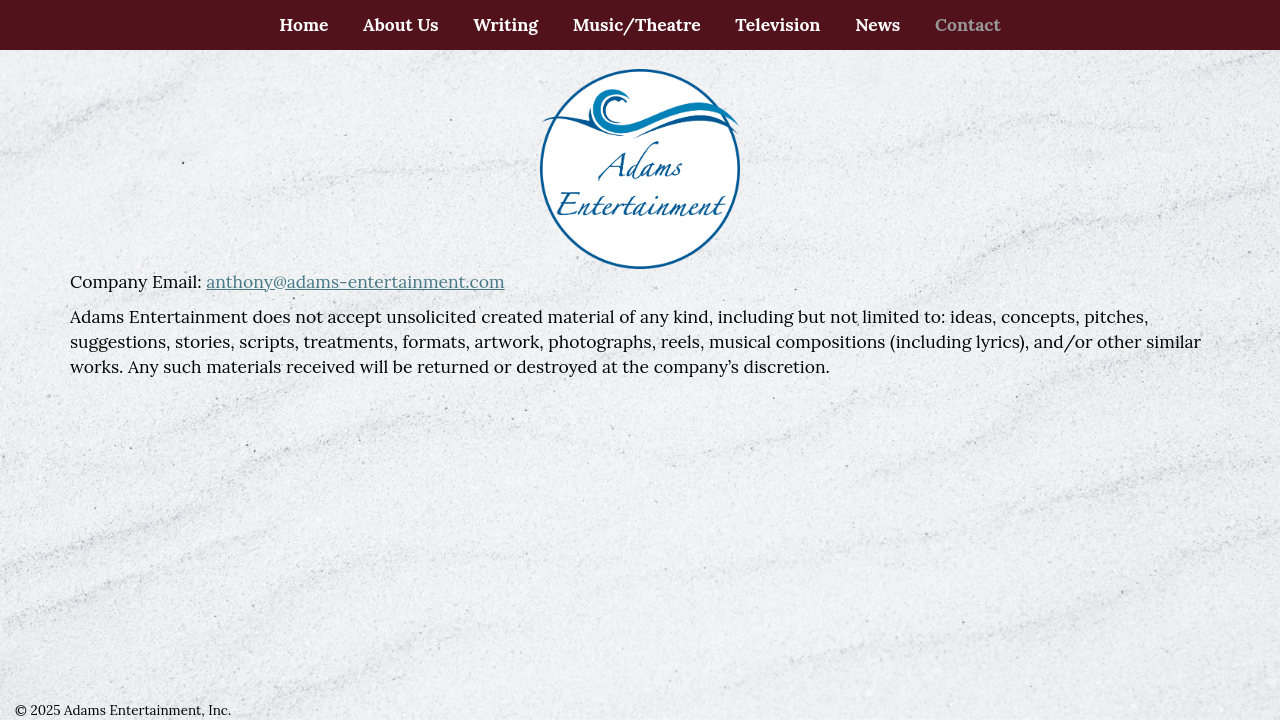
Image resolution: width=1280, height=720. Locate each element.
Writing (505, 24)
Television (777, 24)
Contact (968, 24)
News (877, 24)
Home (303, 24)
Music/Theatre (637, 24)
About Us (401, 24)
